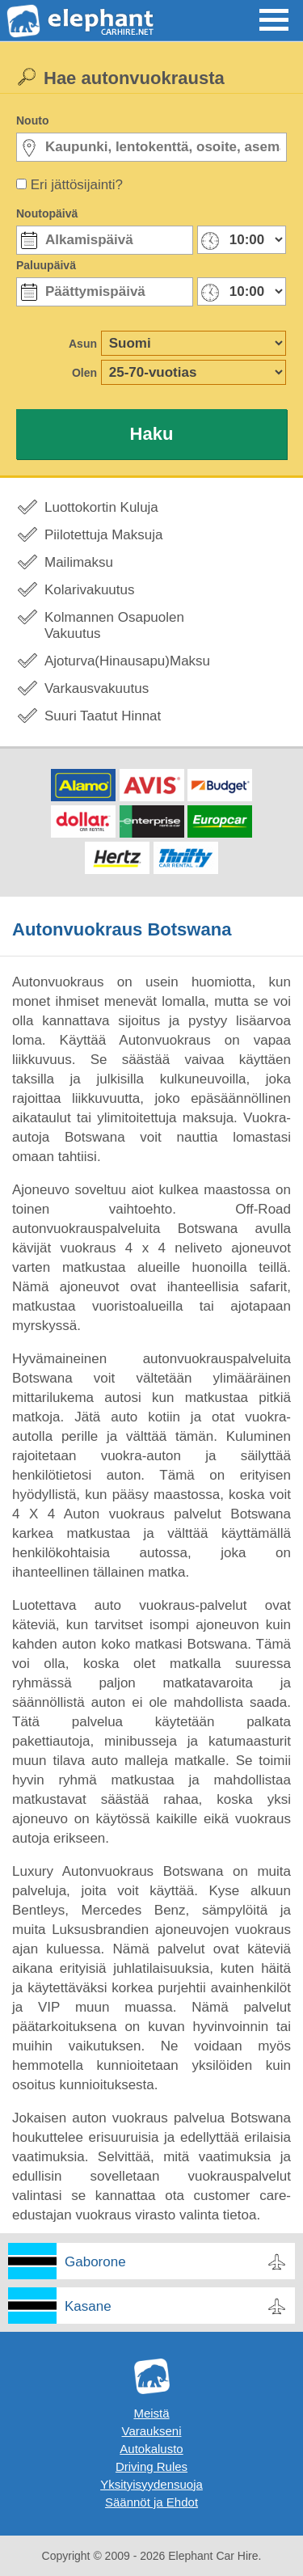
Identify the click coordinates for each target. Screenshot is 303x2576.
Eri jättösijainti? (77, 184)
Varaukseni (152, 2431)
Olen (84, 372)
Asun (83, 343)
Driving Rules (151, 2466)
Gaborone (95, 2262)
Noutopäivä (47, 213)
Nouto (32, 120)
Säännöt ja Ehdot (151, 2502)
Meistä (151, 2413)
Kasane (88, 2306)
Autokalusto (151, 2449)
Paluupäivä (46, 265)
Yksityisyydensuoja (151, 2484)
